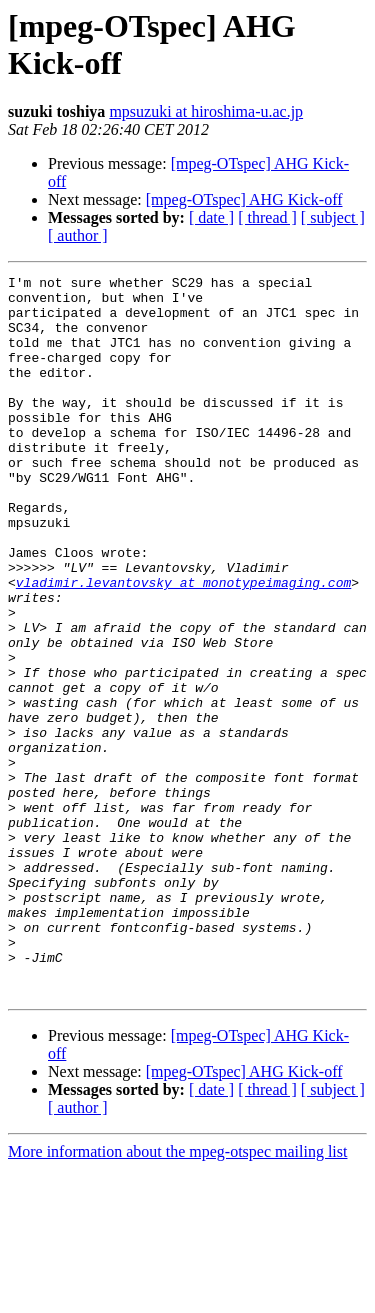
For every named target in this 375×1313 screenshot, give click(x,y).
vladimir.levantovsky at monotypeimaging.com (183, 645)
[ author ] (78, 235)
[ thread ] (267, 217)
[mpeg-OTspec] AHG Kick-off (244, 199)
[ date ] (211, 217)
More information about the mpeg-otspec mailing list (177, 1295)
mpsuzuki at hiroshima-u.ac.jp (206, 111)
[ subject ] (333, 217)
